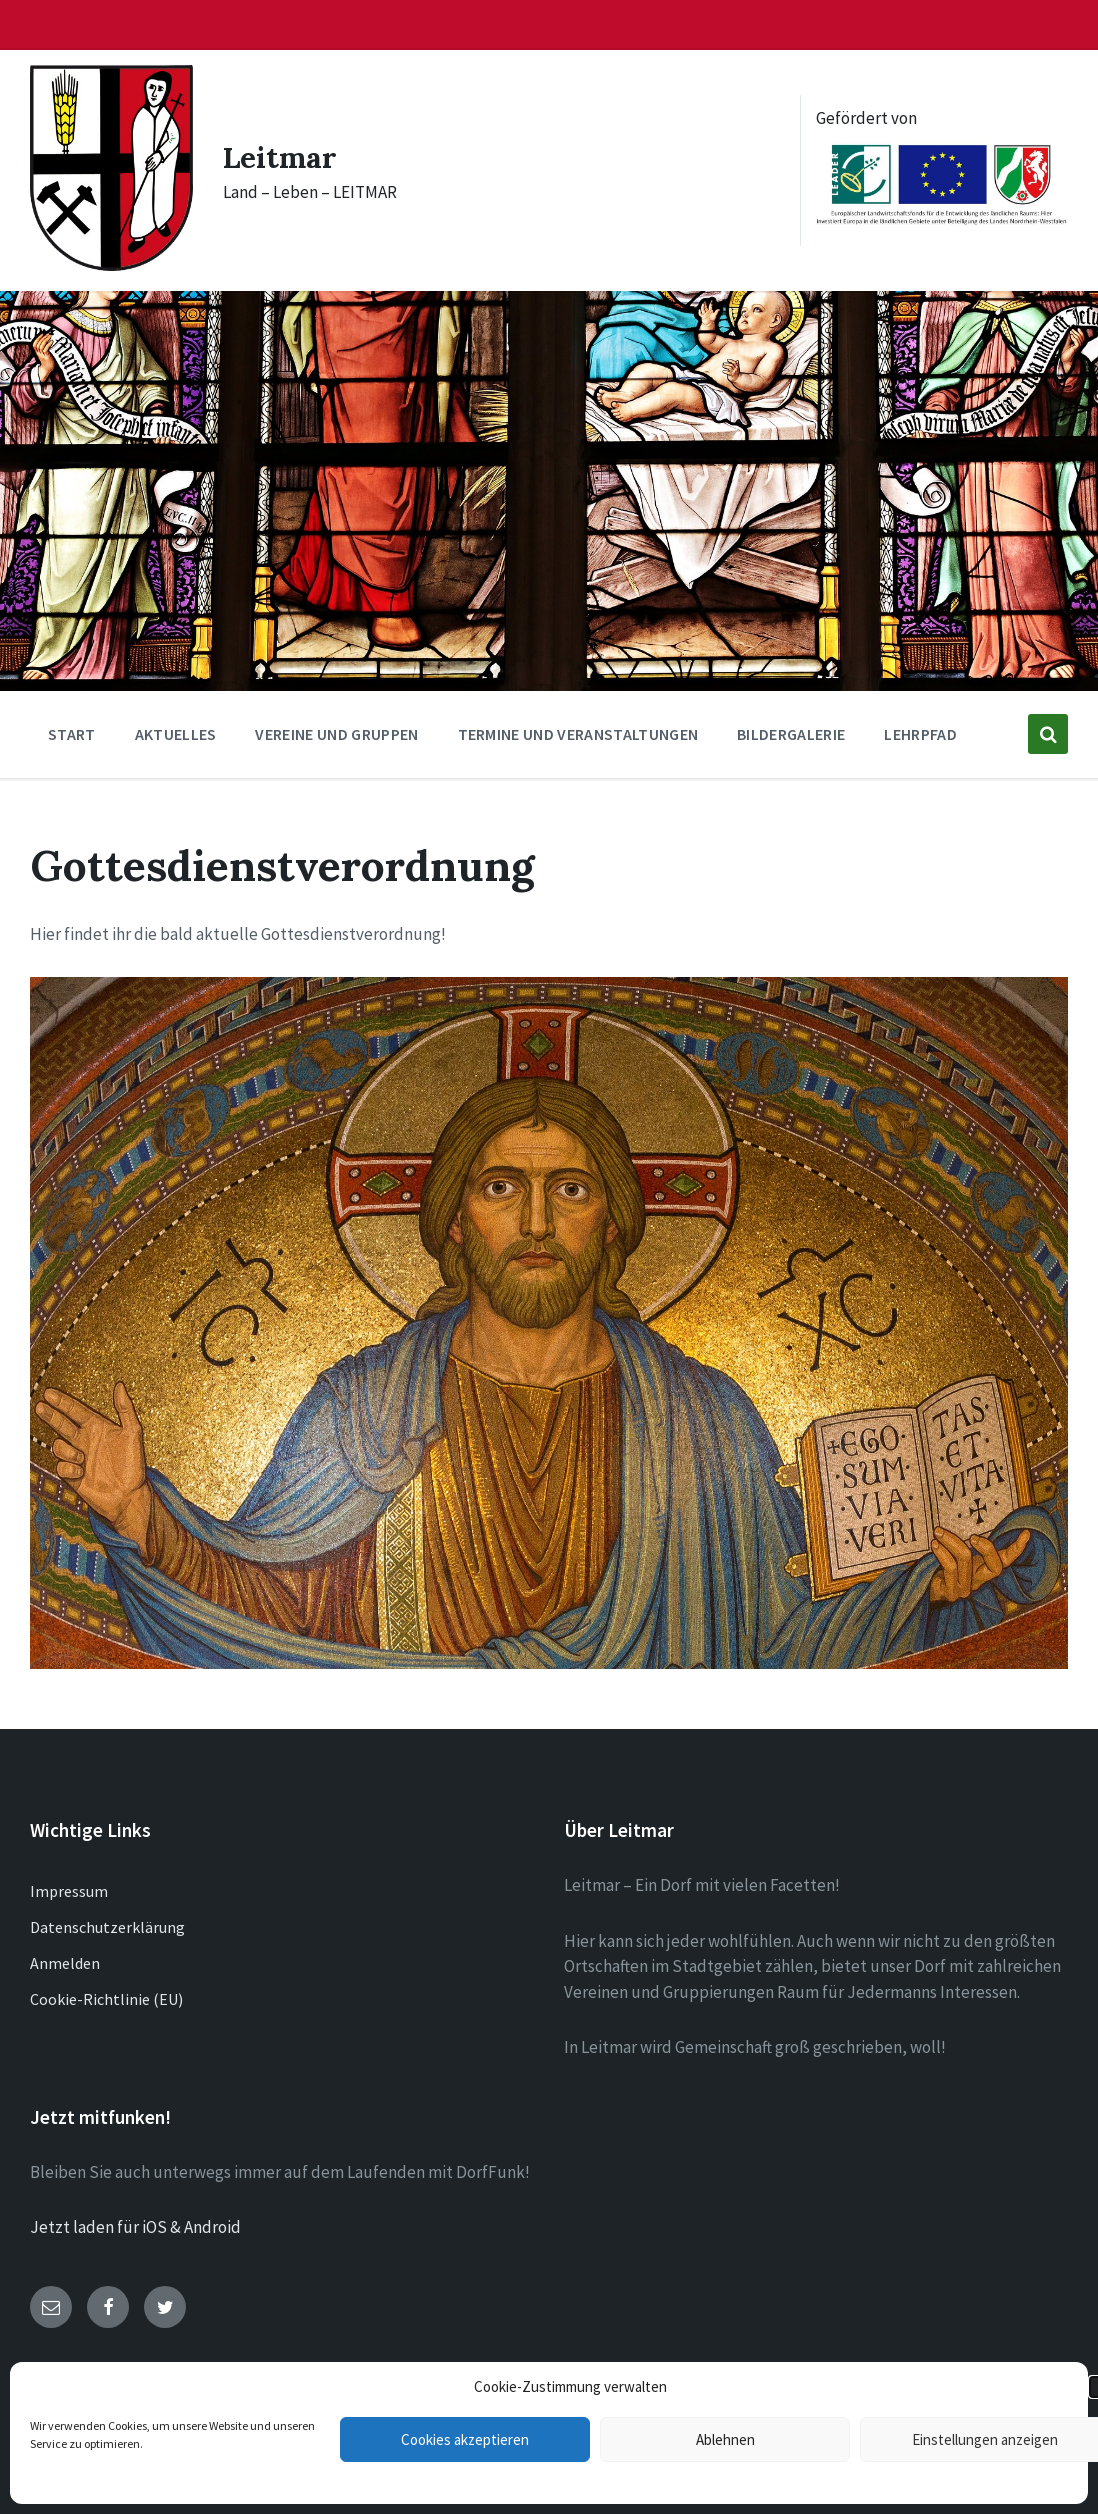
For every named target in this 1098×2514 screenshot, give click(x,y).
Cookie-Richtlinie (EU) (106, 1999)
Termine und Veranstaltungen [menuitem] (578, 734)
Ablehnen (725, 2439)
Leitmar (281, 157)
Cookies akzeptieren (465, 2439)
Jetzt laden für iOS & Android (135, 2227)
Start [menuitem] (72, 734)
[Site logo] (111, 265)
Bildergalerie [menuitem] (791, 734)
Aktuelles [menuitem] (176, 734)
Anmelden (65, 1963)
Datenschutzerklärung (107, 1927)
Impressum (69, 1891)
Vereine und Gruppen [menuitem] (336, 734)
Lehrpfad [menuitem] (920, 734)
